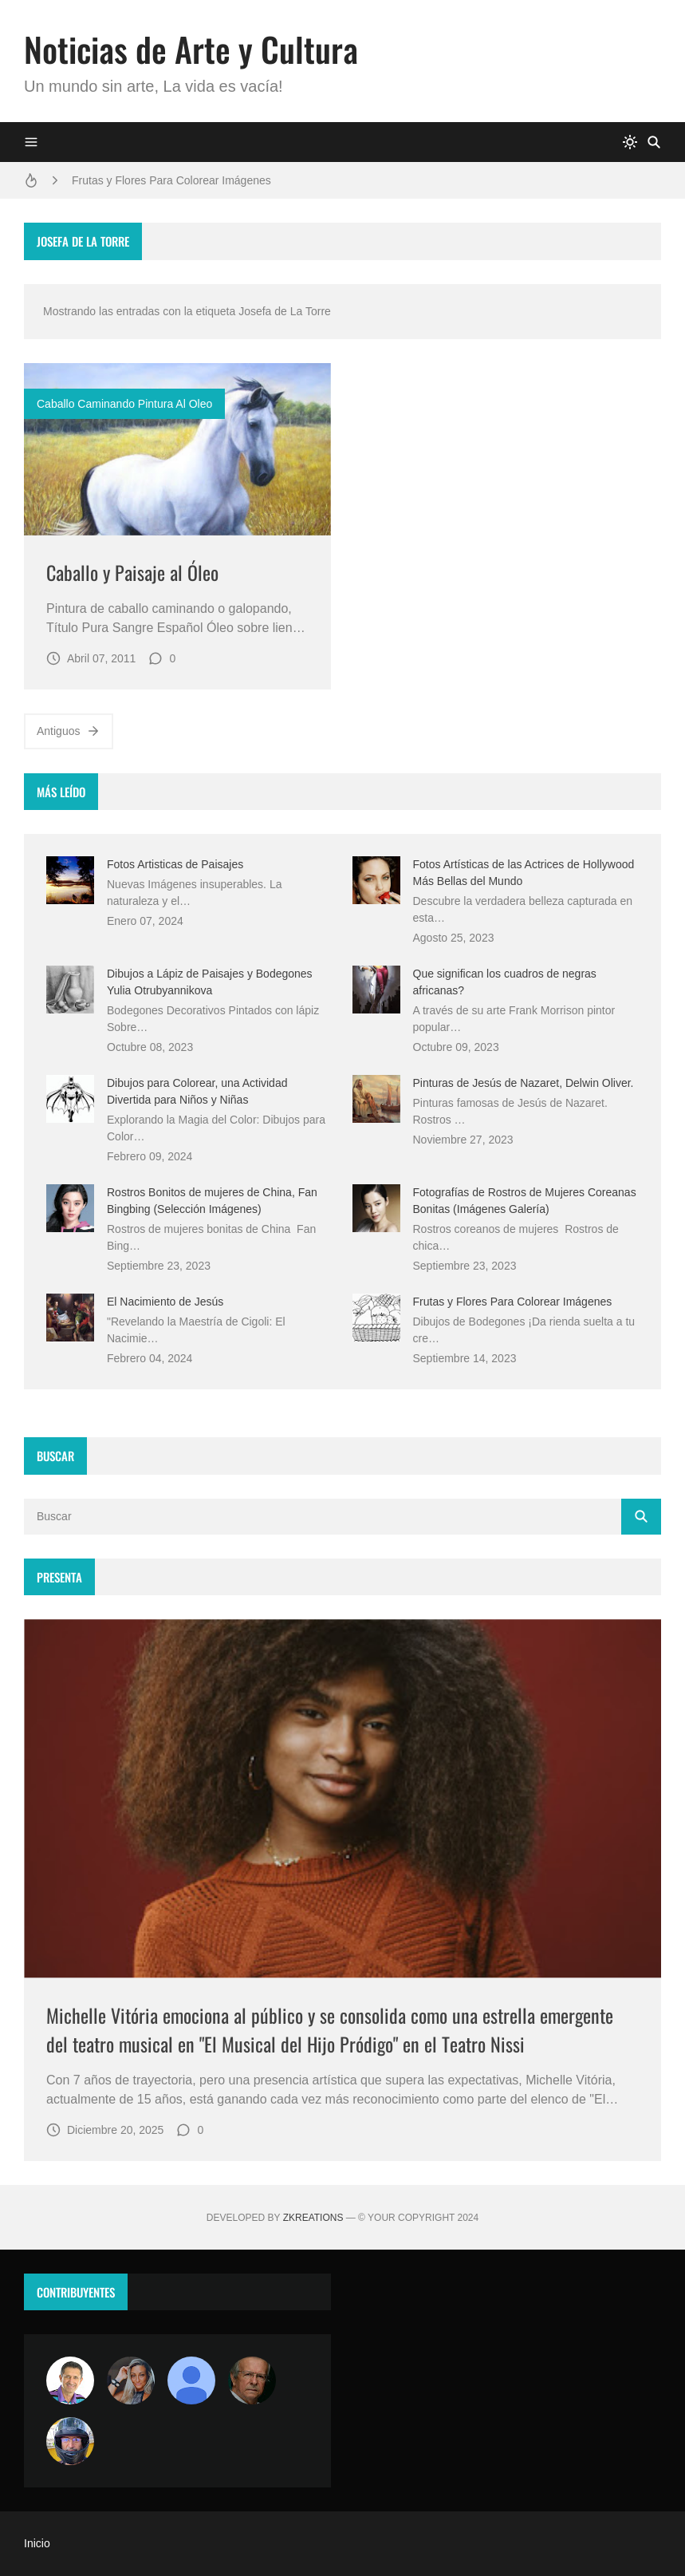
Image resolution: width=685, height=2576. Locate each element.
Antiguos (68, 731)
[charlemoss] (252, 2380)
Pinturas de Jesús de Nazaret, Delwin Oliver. (523, 1083)
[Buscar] (654, 142)
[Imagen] (177, 449)
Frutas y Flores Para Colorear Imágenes (171, 180)
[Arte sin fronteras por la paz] (70, 2380)
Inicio (37, 2543)
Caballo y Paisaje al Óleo (132, 572)
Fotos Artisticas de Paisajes (175, 864)
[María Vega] (191, 2380)
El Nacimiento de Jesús (165, 1301)
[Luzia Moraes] (131, 2380)
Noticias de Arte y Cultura (191, 48)
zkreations (313, 2217)
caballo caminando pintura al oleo (124, 403)
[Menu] (31, 142)
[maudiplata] (70, 2441)
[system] (630, 142)
